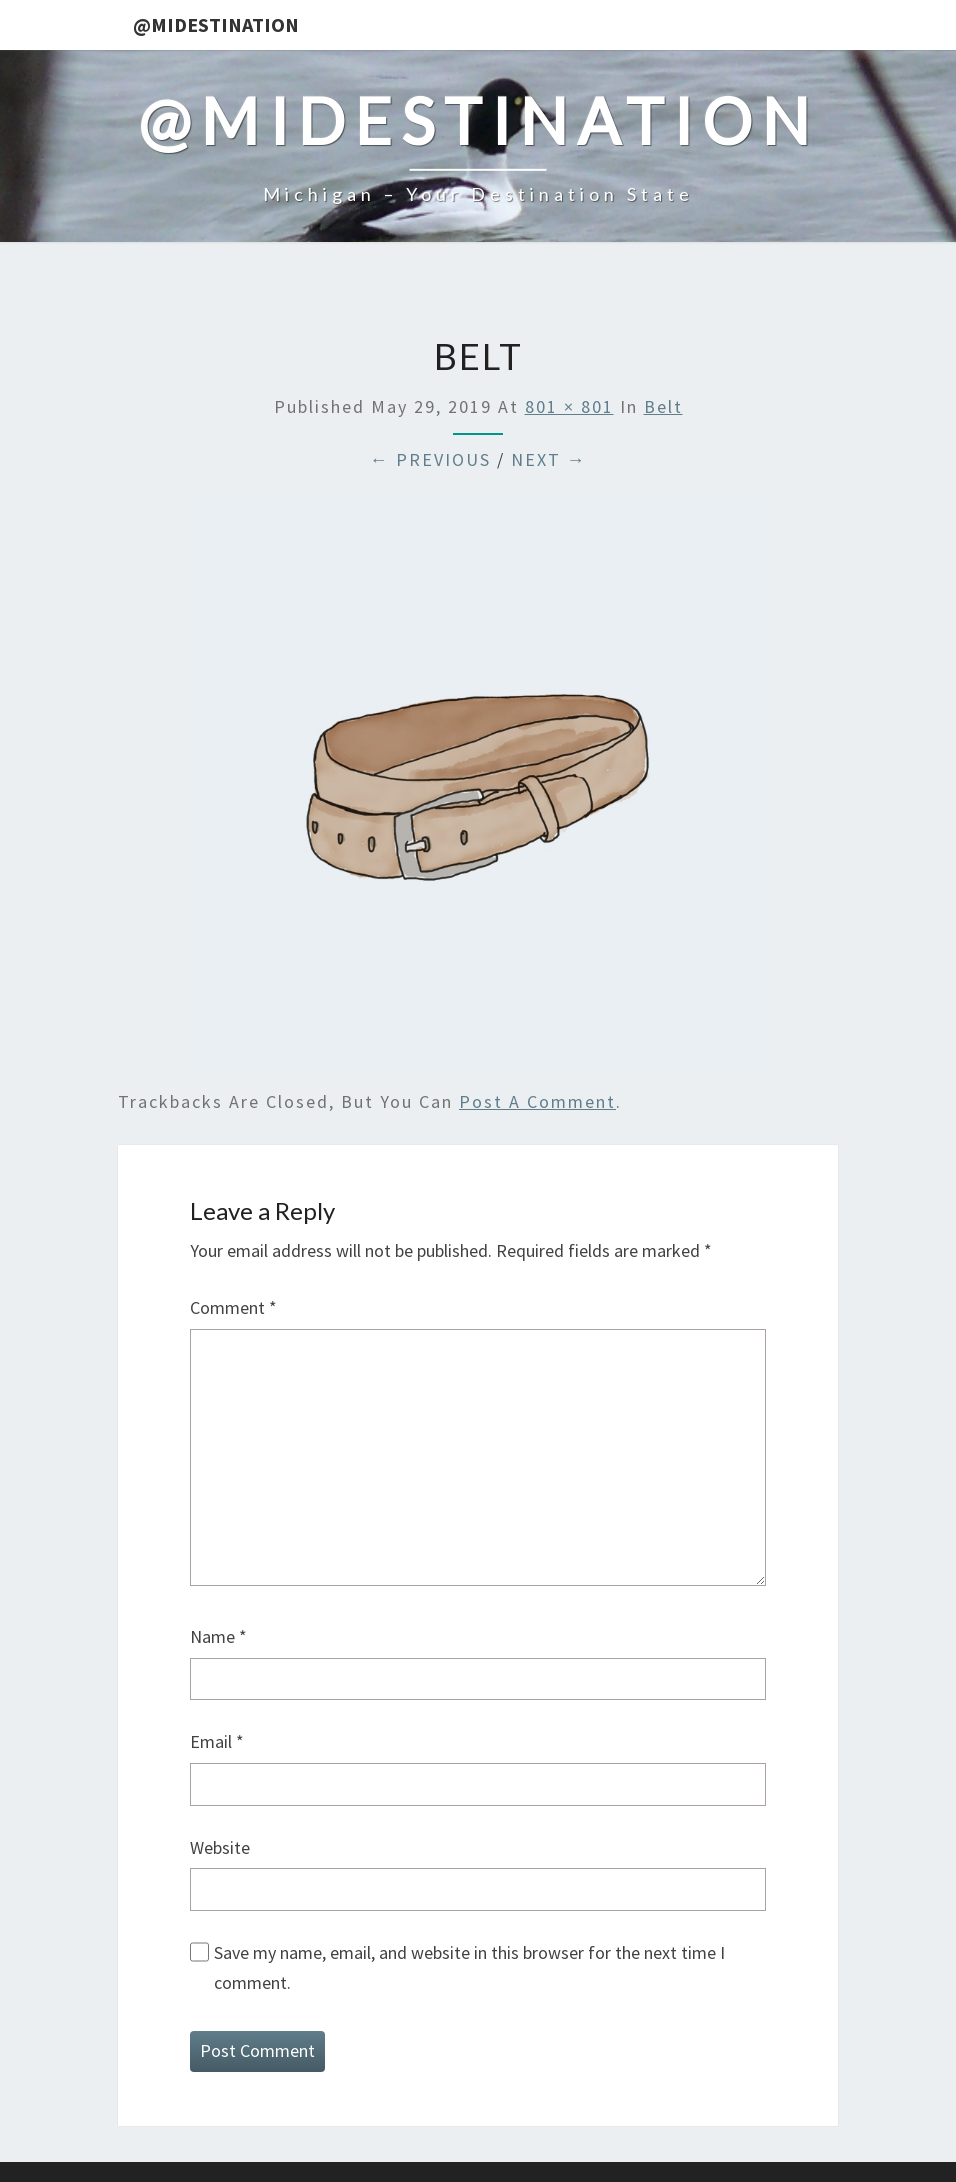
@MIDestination (216, 24)
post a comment (537, 1101)
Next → (549, 459)
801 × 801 (569, 406)
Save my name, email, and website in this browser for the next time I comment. (469, 1968)
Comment (233, 1307)
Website (220, 1847)
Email (217, 1741)
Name (218, 1636)
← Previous (430, 459)
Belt (663, 406)
